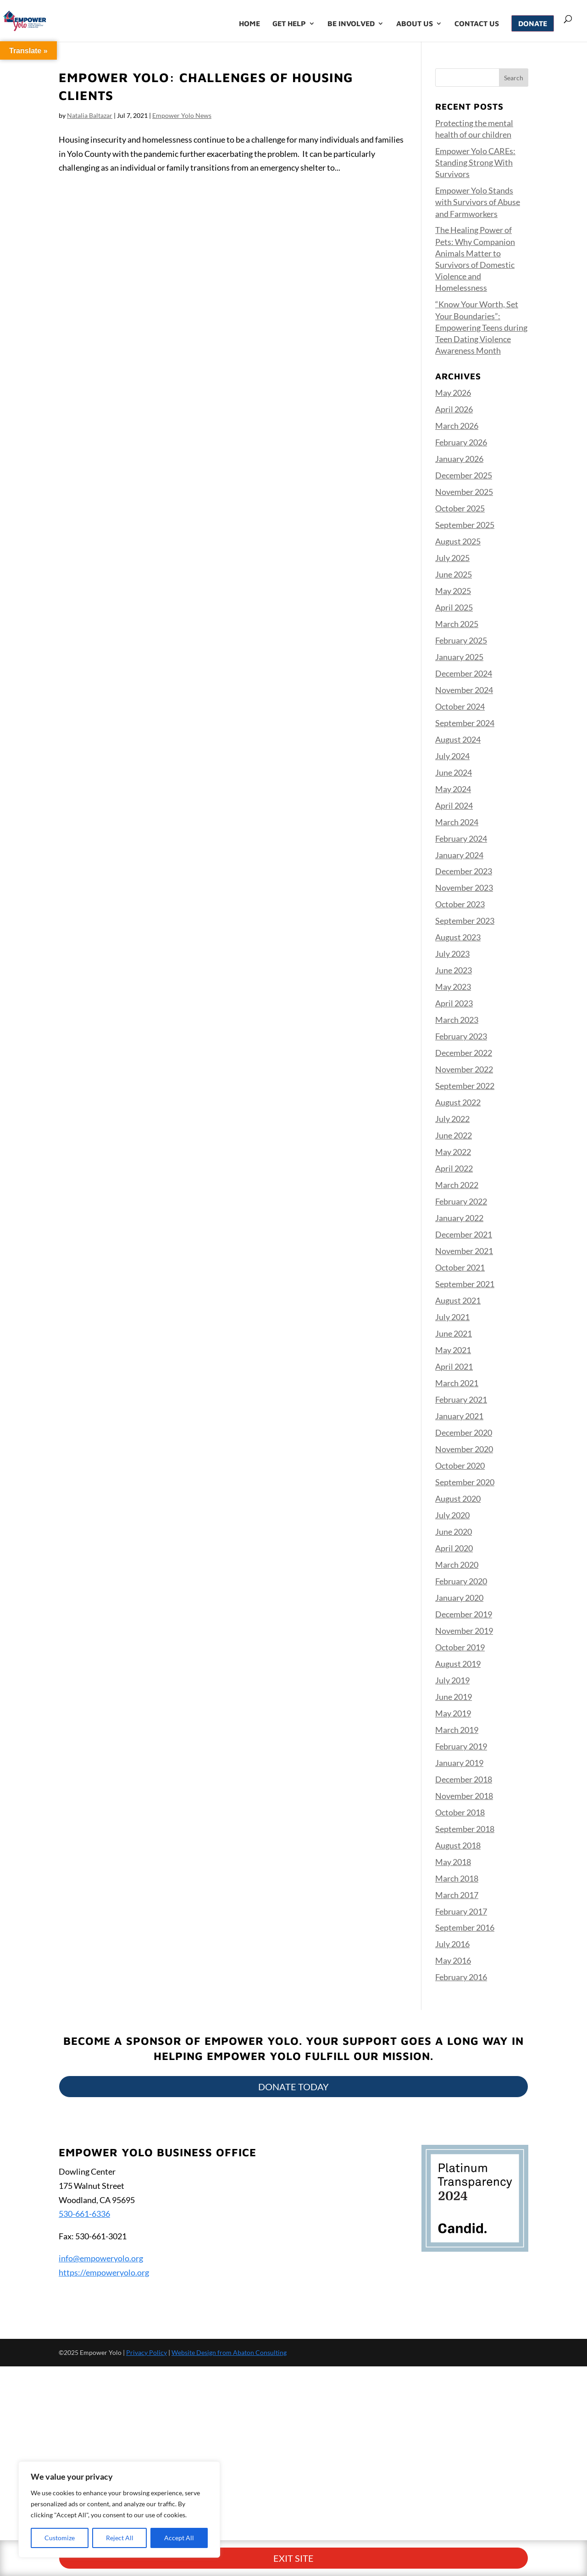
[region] (119, 2509)
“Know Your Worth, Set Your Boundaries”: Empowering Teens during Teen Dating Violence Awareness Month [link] (481, 327)
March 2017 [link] (456, 1895)
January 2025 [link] (459, 657)
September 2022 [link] (464, 1086)
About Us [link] (414, 24)
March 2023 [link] (456, 1020)
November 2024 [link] (464, 690)
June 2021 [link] (453, 1333)
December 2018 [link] (463, 1779)
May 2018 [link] (453, 1862)
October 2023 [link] (460, 904)
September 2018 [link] (464, 1829)
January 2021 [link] (459, 1416)
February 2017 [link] (461, 1911)
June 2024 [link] (453, 772)
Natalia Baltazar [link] (89, 115)
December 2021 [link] (463, 1234)
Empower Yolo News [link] (181, 115)
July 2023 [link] (452, 954)
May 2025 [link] (453, 591)
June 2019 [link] (453, 1697)
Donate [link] (532, 23)
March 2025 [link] (456, 624)
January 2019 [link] (459, 1763)
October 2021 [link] (460, 1267)
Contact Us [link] (476, 24)
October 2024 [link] (460, 706)
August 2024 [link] (458, 739)
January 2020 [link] (459, 1598)
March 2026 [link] (456, 426)
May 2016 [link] (453, 1960)
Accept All (179, 2538)
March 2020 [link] (456, 1565)
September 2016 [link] (464, 1927)
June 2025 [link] (453, 574)
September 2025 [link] (464, 525)
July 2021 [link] (452, 1317)
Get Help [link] (289, 24)
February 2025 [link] (461, 640)
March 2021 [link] (456, 1383)
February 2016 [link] (461, 1977)
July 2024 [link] (452, 756)
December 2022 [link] (463, 1053)
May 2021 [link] (453, 1350)
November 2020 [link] (464, 1449)
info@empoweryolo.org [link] (101, 2258)
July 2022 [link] (452, 1119)
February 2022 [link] (461, 1201)
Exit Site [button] (293, 2320)
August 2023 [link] (458, 937)
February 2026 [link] (461, 442)
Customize (59, 2538)
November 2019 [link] (464, 1631)
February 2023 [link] (461, 1036)
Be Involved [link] (351, 24)
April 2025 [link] (454, 607)
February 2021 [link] (461, 1399)
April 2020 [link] (454, 1548)
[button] (513, 77)
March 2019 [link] (456, 1730)
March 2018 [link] (456, 1878)
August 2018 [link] (458, 1845)
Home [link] (249, 24)
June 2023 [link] (453, 970)
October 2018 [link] (460, 1812)
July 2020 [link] (452, 1515)
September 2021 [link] (464, 1284)
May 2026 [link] (453, 393)
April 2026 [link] (454, 409)
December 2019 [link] (463, 1614)
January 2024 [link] (459, 855)
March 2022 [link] (456, 1185)
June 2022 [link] (453, 1135)
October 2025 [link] (460, 508)
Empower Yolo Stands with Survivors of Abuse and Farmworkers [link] (477, 201)
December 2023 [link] (463, 871)
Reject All (119, 2538)
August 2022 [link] (458, 1102)
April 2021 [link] (454, 1366)
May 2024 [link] (453, 789)
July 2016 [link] (452, 1944)
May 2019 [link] (453, 1713)
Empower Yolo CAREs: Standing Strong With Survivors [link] (475, 162)
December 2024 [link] (463, 673)
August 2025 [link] (458, 541)
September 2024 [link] (464, 723)
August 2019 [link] (458, 1664)
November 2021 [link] (464, 1251)
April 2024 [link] (454, 805)
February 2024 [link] (461, 838)
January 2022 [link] (459, 1218)
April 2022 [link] (454, 1168)
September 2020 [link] (464, 1482)
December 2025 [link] (463, 475)
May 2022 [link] (453, 1152)
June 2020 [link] (453, 1532)
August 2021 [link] (458, 1300)
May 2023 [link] (453, 987)
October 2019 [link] (460, 1647)
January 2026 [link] (459, 459)
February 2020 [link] (461, 1581)
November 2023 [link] (464, 888)
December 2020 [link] (463, 1432)
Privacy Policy (146, 2352)
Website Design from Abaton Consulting (229, 2352)
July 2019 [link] (452, 1680)
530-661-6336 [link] (84, 2214)
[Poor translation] (33, 2431)
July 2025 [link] (452, 558)
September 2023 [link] (464, 921)
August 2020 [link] (458, 1498)
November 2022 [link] (464, 1069)
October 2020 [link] (460, 1465)
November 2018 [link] (464, 1796)
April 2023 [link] (454, 1003)
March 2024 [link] (456, 822)
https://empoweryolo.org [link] (104, 2272)
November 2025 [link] (464, 492)
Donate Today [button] (293, 2086)
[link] (47, 20)
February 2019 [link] (461, 1746)
